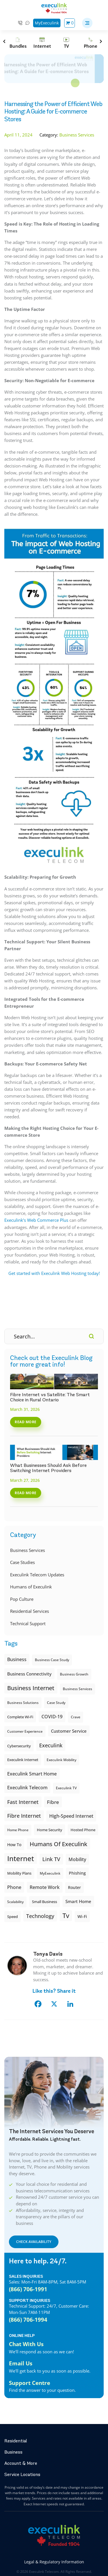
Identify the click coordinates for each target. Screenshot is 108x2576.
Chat (28, 23)
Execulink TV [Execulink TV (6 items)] (66, 1788)
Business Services (27, 1550)
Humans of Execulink (31, 1587)
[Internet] (42, 43)
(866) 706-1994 (28, 2319)
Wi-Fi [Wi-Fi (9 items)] (82, 1916)
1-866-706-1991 (20, 23)
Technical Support (28, 1623)
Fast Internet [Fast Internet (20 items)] (23, 1801)
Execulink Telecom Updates (37, 1574)
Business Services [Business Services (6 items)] (77, 1688)
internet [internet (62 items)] (20, 1858)
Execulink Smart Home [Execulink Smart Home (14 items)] (32, 1774)
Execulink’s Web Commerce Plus (36, 1220)
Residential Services (29, 1611)
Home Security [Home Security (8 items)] (49, 1829)
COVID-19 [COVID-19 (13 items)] (51, 1716)
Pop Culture (21, 1599)
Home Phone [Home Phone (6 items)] (18, 1829)
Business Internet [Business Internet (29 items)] (30, 1688)
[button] (87, 23)
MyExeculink (47, 23)
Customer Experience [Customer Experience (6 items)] (25, 1731)
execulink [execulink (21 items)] (50, 1745)
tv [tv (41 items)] (65, 1915)
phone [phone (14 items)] (14, 1887)
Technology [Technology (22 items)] (40, 1915)
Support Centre (29, 2383)
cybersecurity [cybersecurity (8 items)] (19, 1745)
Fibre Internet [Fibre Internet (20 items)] (24, 1815)
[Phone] (90, 43)
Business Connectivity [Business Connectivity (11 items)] (29, 1674)
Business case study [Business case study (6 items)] (52, 1659)
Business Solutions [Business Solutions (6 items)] (23, 1702)
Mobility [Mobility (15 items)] (77, 1859)
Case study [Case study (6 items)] (56, 1702)
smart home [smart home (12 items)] (78, 1901)
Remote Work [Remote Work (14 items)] (45, 1887)
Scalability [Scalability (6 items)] (15, 1901)
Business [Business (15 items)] (16, 1659)
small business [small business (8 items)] (44, 1901)
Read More (26, 1421)
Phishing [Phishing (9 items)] (77, 1873)
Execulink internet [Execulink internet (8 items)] (22, 1759)
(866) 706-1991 (28, 2289)
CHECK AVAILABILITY (33, 2241)
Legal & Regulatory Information (54, 2562)
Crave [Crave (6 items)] (75, 1717)
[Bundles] (18, 43)
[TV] (66, 43)
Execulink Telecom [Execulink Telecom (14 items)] (27, 1787)
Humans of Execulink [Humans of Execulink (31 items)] (58, 1844)
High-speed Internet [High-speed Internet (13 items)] (71, 1816)
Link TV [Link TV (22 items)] (51, 1859)
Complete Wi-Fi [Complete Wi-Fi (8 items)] (20, 1716)
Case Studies (22, 1562)
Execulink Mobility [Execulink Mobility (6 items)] (61, 1759)
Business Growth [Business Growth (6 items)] (74, 1674)
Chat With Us (26, 2344)
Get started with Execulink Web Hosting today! (54, 1273)
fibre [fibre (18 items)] (53, 1801)
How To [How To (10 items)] (14, 1844)
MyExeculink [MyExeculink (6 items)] (50, 1873)
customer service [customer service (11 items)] (69, 1731)
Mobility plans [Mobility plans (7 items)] (19, 1873)
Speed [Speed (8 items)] (12, 1916)
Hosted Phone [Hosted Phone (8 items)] (83, 1829)
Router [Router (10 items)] (74, 1887)
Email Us (20, 2363)
